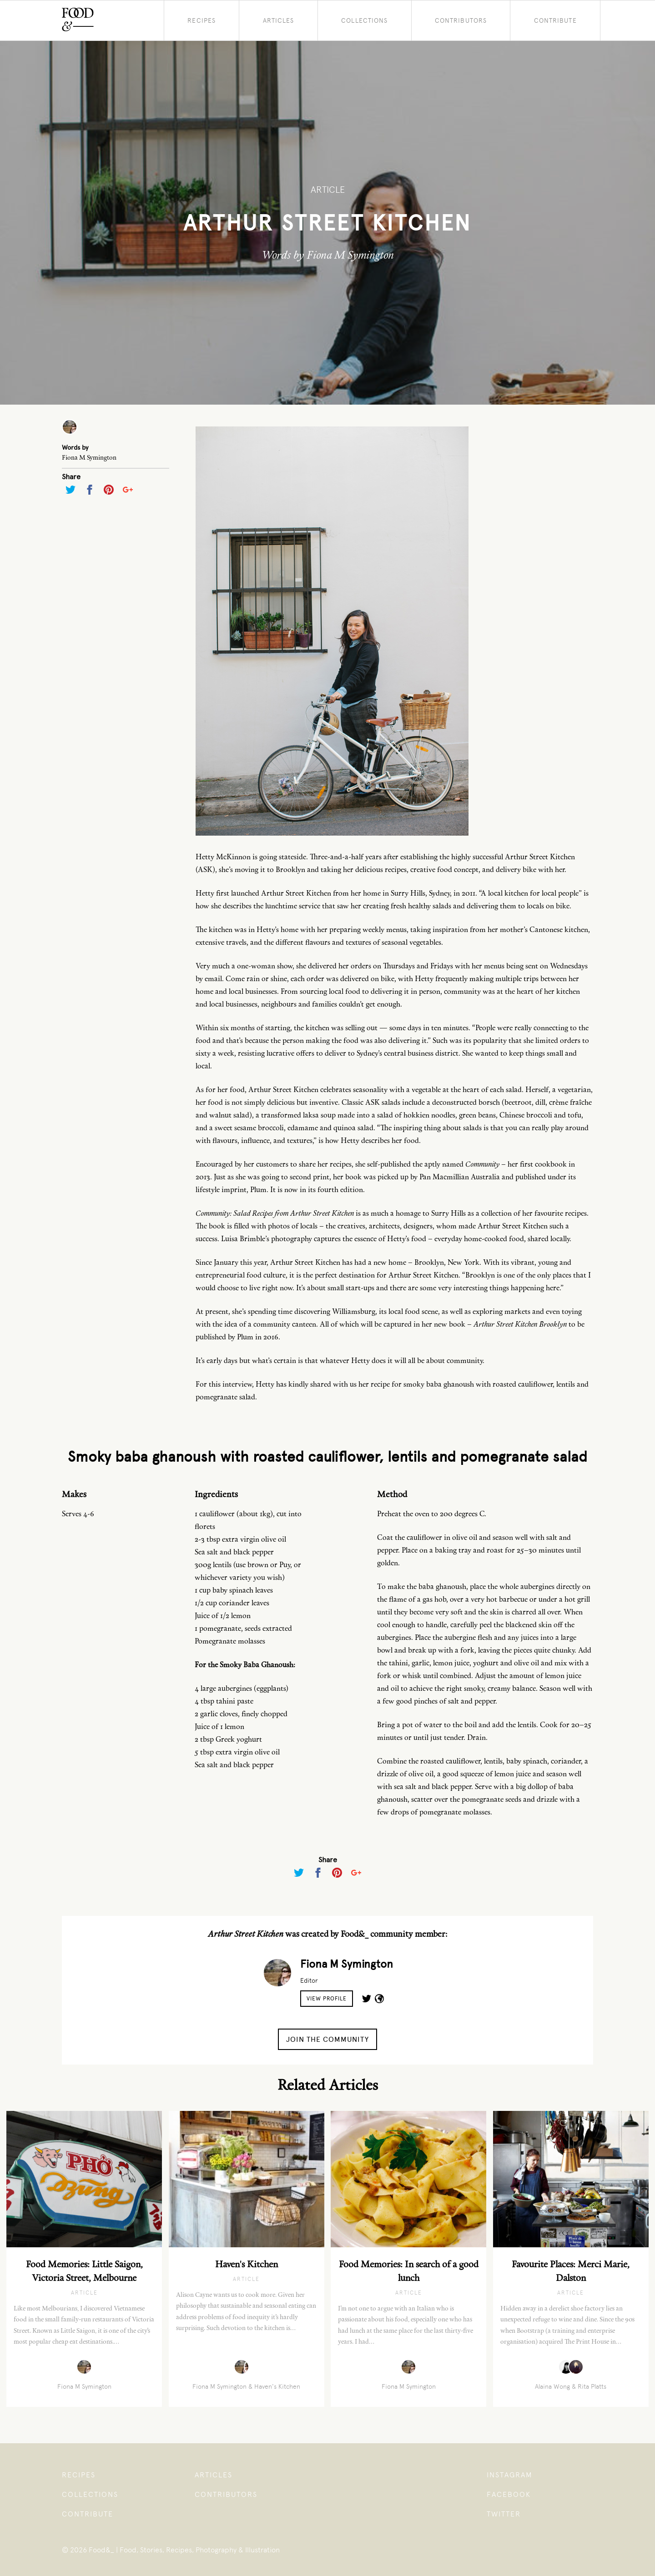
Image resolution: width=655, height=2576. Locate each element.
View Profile (327, 1998)
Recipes (201, 20)
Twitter (504, 2514)
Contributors (461, 20)
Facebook (509, 2494)
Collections (364, 20)
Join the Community (327, 2039)
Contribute (555, 20)
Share (71, 476)
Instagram (510, 2475)
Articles (278, 20)
